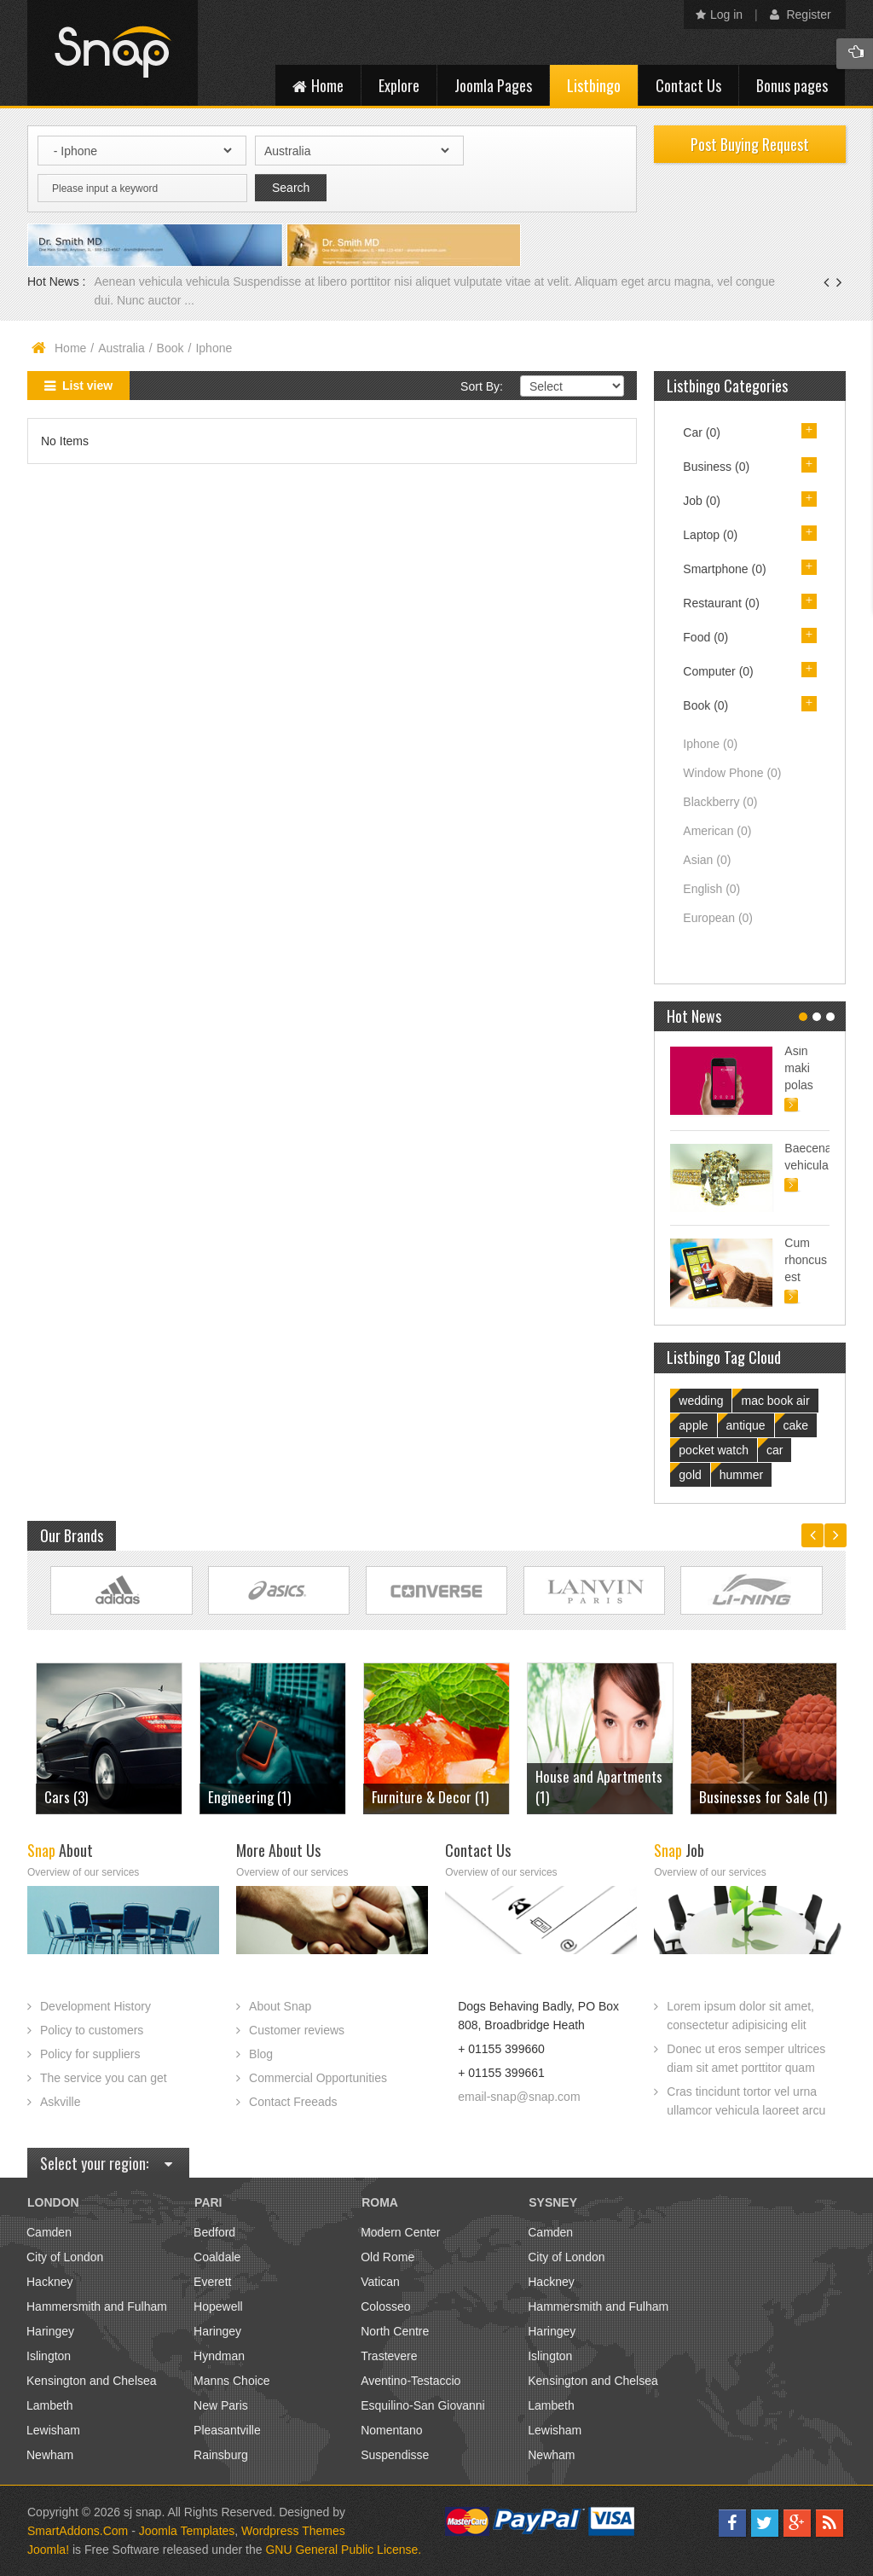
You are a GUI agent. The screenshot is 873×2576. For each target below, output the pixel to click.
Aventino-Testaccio (410, 2380)
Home (70, 348)
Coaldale (217, 2257)
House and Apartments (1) (598, 1786)
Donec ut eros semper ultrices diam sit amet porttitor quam (746, 2058)
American (717, 831)
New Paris (221, 2405)
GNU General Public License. (343, 2549)
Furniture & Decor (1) (430, 1796)
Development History (95, 2006)
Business (716, 466)
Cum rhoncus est (805, 1260)
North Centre (395, 2331)
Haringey (50, 2331)
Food (705, 637)
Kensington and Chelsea (91, 2380)
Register (800, 14)
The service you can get (103, 2078)
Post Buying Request (750, 144)
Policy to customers (91, 2030)
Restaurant (721, 603)
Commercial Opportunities (318, 2078)
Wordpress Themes (293, 2531)
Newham (49, 2455)
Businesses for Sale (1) (763, 1796)
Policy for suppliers (90, 2054)
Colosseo (385, 2306)
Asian (707, 860)
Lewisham (53, 2430)
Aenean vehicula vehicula (163, 281)
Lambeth (49, 2405)
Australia (121, 348)
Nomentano (391, 2430)
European (718, 918)
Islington (48, 2356)
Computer (718, 671)
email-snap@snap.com (519, 2096)
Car (701, 432)
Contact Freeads (293, 2102)
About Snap (280, 2006)
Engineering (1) (249, 1796)
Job (701, 501)
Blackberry (720, 802)
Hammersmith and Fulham (96, 2306)
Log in (719, 14)
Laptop (710, 535)
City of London (64, 2257)
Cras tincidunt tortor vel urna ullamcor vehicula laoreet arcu (746, 2101)
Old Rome (387, 2257)
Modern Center (400, 2232)
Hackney (49, 2282)
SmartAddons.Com (77, 2531)
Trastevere (389, 2356)
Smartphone (724, 569)
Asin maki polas (798, 1068)
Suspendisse (395, 2455)
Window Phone (732, 773)
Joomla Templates (187, 2531)
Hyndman (219, 2356)
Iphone (710, 744)
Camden (49, 2232)
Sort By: (481, 386)
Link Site (121, 1590)
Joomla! (48, 2549)
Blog (261, 2054)
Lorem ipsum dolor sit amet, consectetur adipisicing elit (740, 2015)
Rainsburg (221, 2455)
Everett (212, 2282)
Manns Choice (232, 2380)
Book (170, 348)
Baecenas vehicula (807, 1156)
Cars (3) (66, 1796)
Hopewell (218, 2306)
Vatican (380, 2282)
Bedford (214, 2232)
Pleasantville (227, 2430)
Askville (60, 2102)
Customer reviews (296, 2030)
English (711, 889)
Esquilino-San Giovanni (423, 2405)
